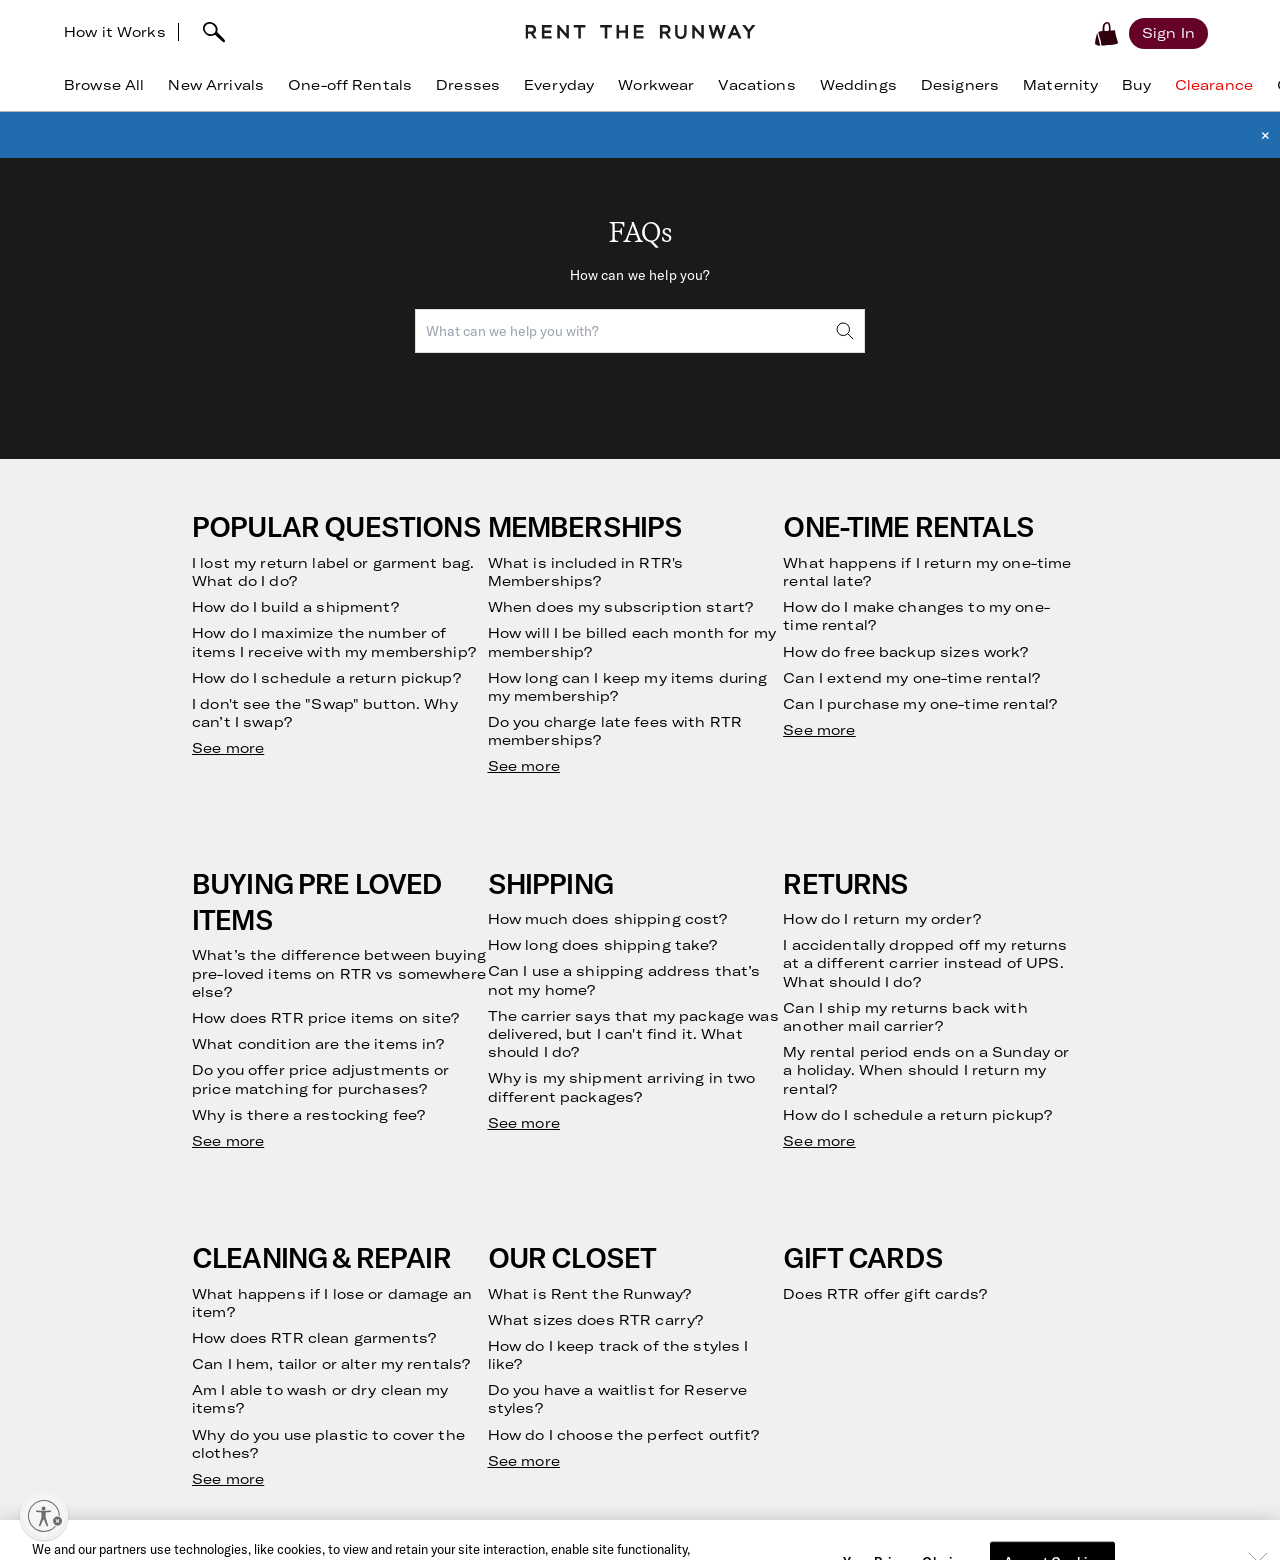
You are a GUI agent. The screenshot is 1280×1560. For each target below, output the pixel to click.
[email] (864, 934)
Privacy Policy (1091, 989)
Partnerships (429, 1392)
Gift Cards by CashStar (464, 1415)
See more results (257, 586)
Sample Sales (432, 1439)
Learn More (992, 1530)
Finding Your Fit (179, 1274)
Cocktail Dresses (964, 1226)
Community (425, 1226)
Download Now (720, 1530)
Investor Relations (447, 1274)
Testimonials (168, 1392)
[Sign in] (1168, 33)
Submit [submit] (1130, 934)
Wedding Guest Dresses (987, 1203)
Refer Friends (172, 1368)
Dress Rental (950, 1179)
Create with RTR (442, 1344)
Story (406, 1203)
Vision (407, 1179)
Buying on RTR (175, 1250)
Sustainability (432, 1250)
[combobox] (640, 331)
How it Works (115, 32)
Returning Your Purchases (213, 1321)
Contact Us (686, 1203)
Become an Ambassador (467, 1368)
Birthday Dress (956, 1250)
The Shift (158, 1415)
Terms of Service (962, 989)
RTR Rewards (691, 1250)
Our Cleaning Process (199, 1344)
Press (406, 1297)
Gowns (930, 1297)
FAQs (665, 1179)
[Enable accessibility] (44, 1516)
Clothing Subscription (199, 1203)
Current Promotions (713, 1226)
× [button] (1265, 135)
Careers (414, 1321)
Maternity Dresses (968, 1274)
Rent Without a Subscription (221, 1226)
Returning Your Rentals (204, 1297)
